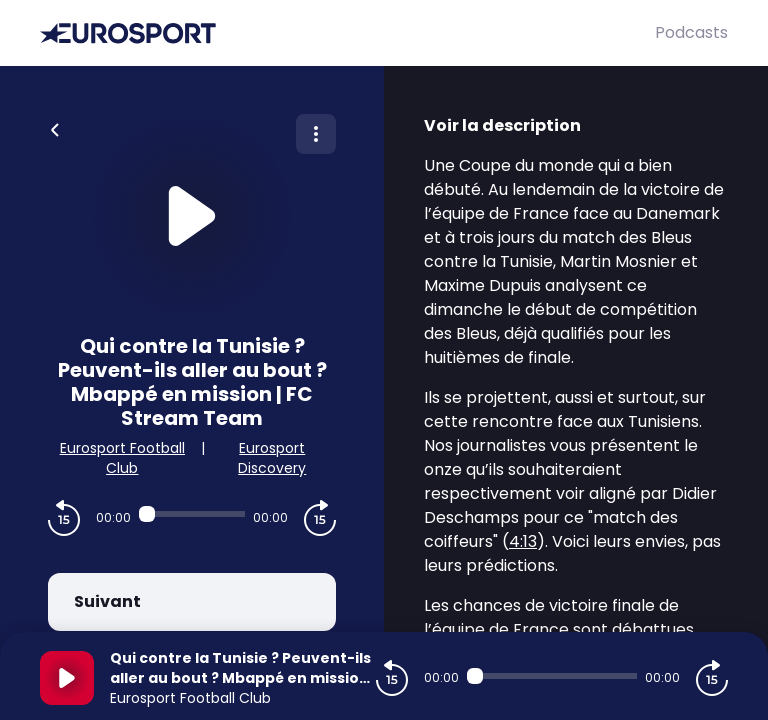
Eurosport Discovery (272, 458)
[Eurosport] (347, 33)
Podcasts (691, 32)
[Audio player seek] (192, 514)
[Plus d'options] (316, 134)
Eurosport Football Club (122, 458)
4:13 (523, 541)
